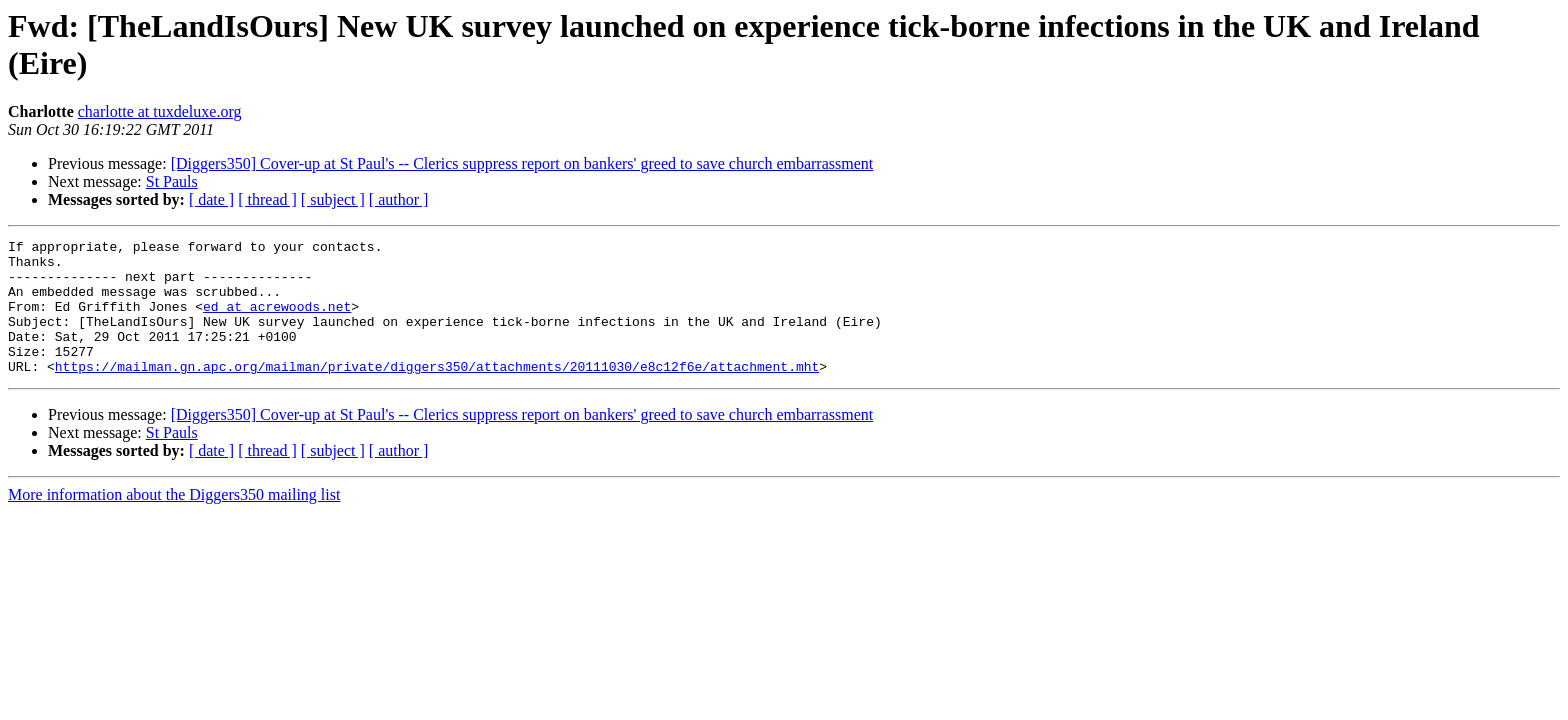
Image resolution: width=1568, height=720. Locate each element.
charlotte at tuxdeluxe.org (160, 111)
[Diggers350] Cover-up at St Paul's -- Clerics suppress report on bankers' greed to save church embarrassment (522, 163)
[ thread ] (267, 199)
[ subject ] (333, 199)
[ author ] (399, 199)
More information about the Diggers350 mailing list (174, 521)
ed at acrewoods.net (277, 321)
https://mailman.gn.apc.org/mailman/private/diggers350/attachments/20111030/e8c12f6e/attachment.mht (437, 393)
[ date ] (211, 199)
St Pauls (172, 181)
